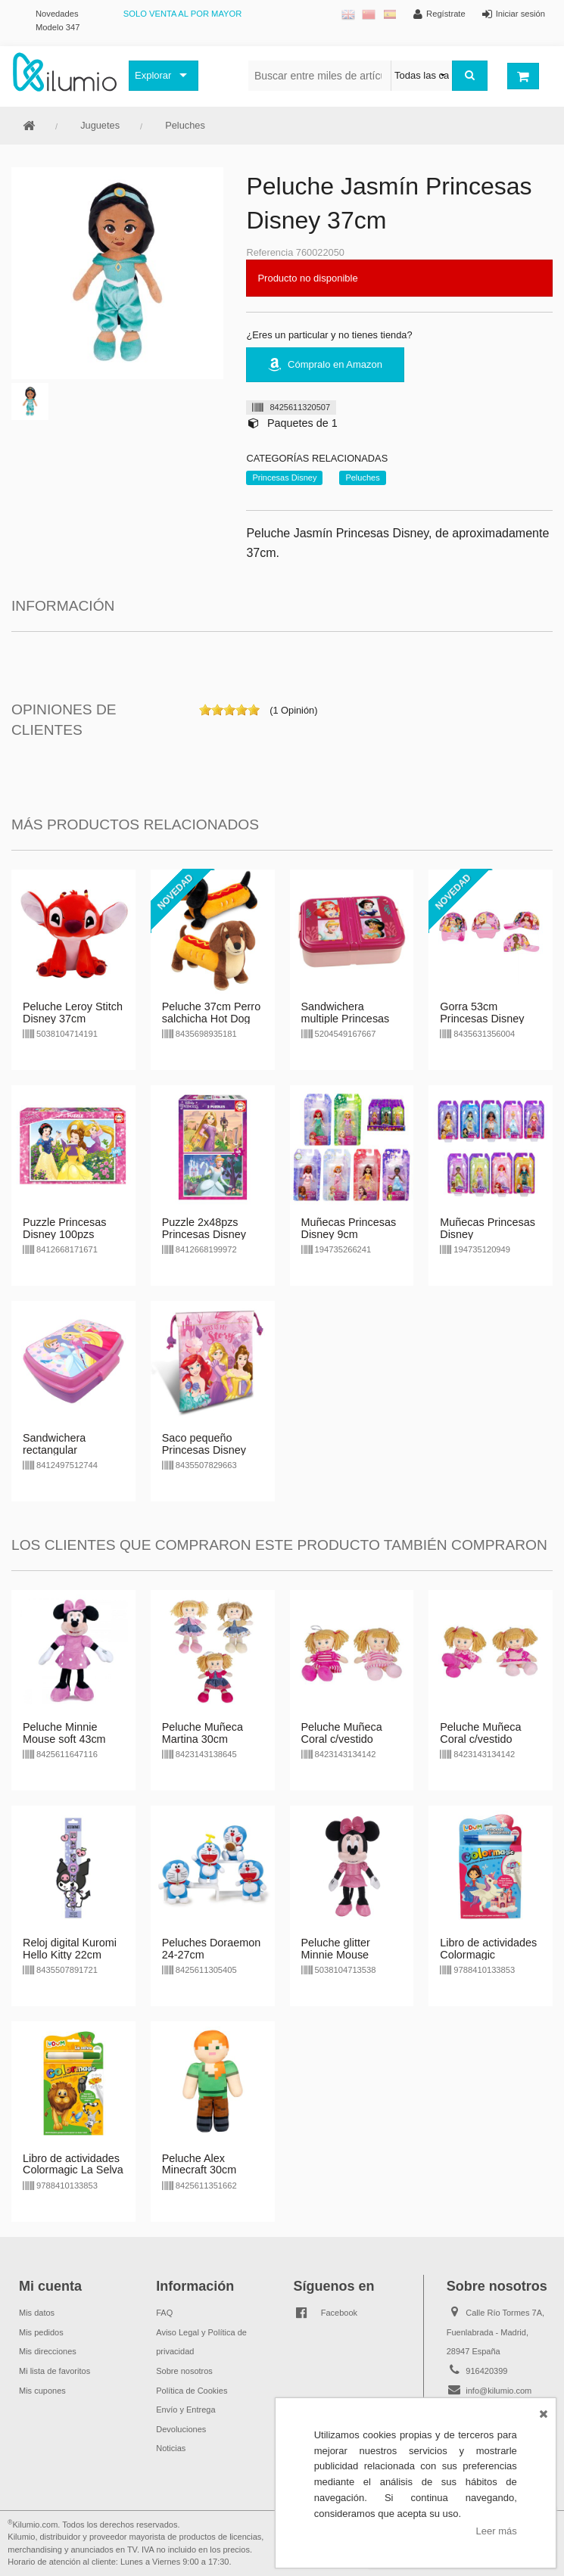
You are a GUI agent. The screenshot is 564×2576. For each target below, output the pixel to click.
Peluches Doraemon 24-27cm (211, 1949)
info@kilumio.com (498, 2390)
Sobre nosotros (184, 2370)
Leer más (496, 2531)
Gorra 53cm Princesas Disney (482, 1012)
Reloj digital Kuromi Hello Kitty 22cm (70, 1949)
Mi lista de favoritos (54, 2370)
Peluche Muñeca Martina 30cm (202, 1733)
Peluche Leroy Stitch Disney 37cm (73, 1012)
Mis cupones (42, 2390)
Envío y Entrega (185, 2409)
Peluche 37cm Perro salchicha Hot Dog (211, 1012)
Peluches (185, 125)
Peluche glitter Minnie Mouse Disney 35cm (335, 1955)
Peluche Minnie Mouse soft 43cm (64, 1733)
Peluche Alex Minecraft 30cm (199, 2164)
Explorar (153, 75)
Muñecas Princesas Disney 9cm (349, 1228)
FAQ (164, 2312)
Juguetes (100, 125)
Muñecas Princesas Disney (487, 1228)
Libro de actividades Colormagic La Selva (73, 2164)
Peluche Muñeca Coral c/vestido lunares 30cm (480, 1739)
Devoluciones (181, 2429)
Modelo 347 (57, 27)
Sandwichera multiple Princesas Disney (345, 1018)
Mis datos (37, 2312)
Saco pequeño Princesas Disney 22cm (204, 1450)
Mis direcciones (47, 2351)
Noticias (170, 2448)
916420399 (486, 2370)
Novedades (57, 13)
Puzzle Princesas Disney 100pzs (64, 1228)
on (205, 710)
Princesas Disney (284, 477)
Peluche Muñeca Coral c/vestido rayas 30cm (341, 1739)
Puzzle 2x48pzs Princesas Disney (204, 1228)
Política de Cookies (191, 2390)
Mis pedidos (41, 2332)
